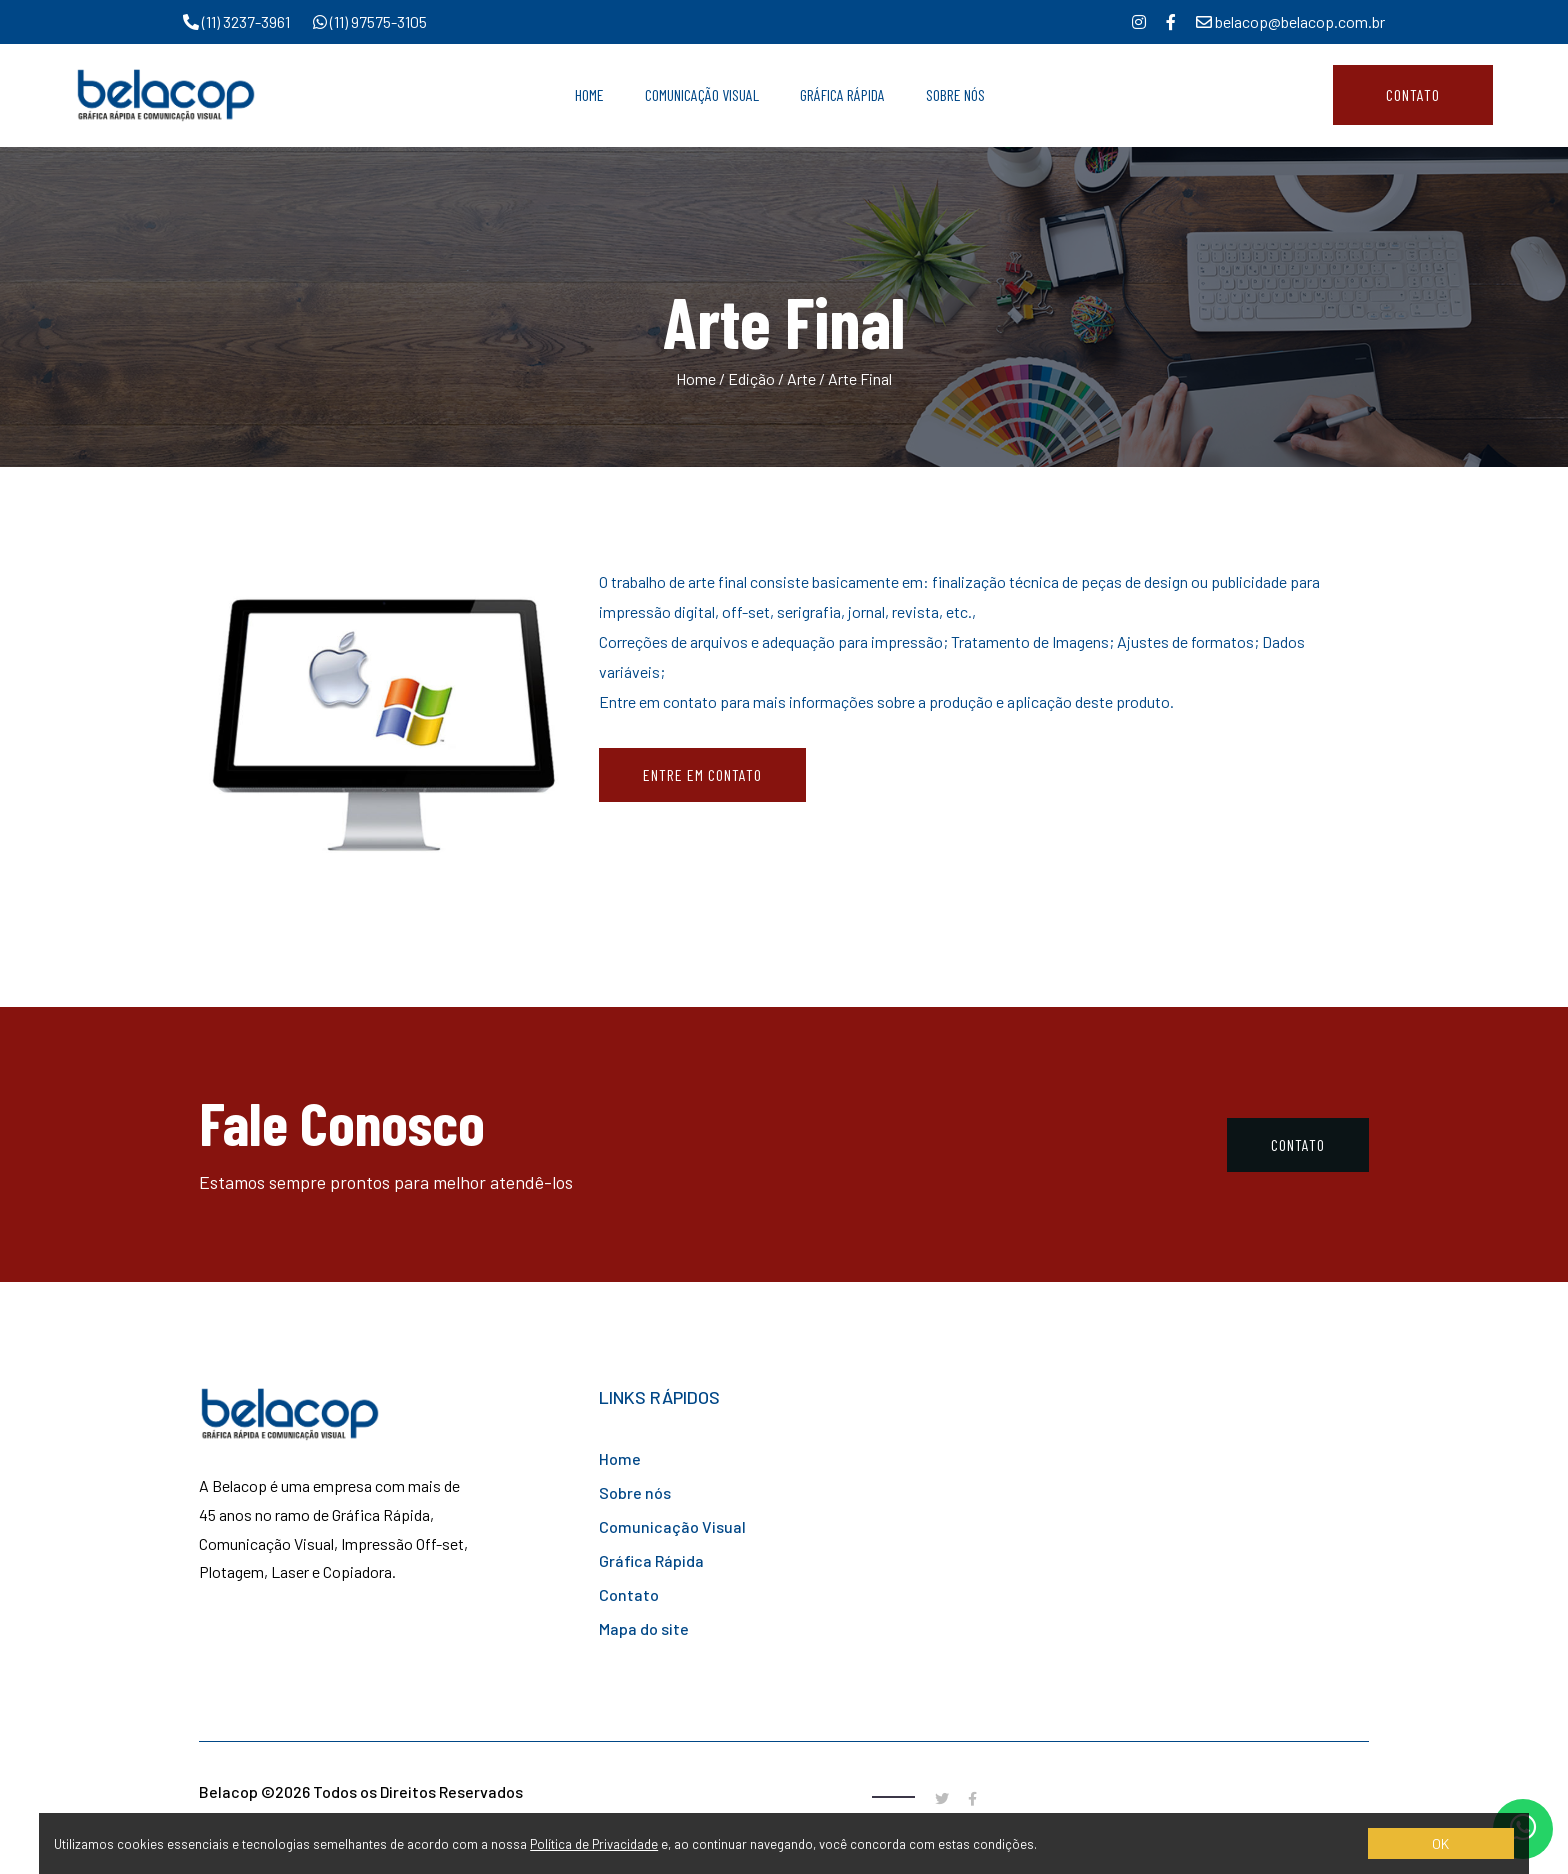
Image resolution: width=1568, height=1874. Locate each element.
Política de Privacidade (594, 1844)
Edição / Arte (772, 378)
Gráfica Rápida (842, 94)
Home (589, 94)
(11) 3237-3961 (238, 21)
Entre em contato (702, 774)
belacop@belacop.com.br (1290, 21)
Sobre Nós (955, 94)
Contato (1413, 94)
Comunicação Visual (702, 94)
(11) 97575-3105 (370, 21)
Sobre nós (635, 1492)
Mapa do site (644, 1628)
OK (1440, 1843)
